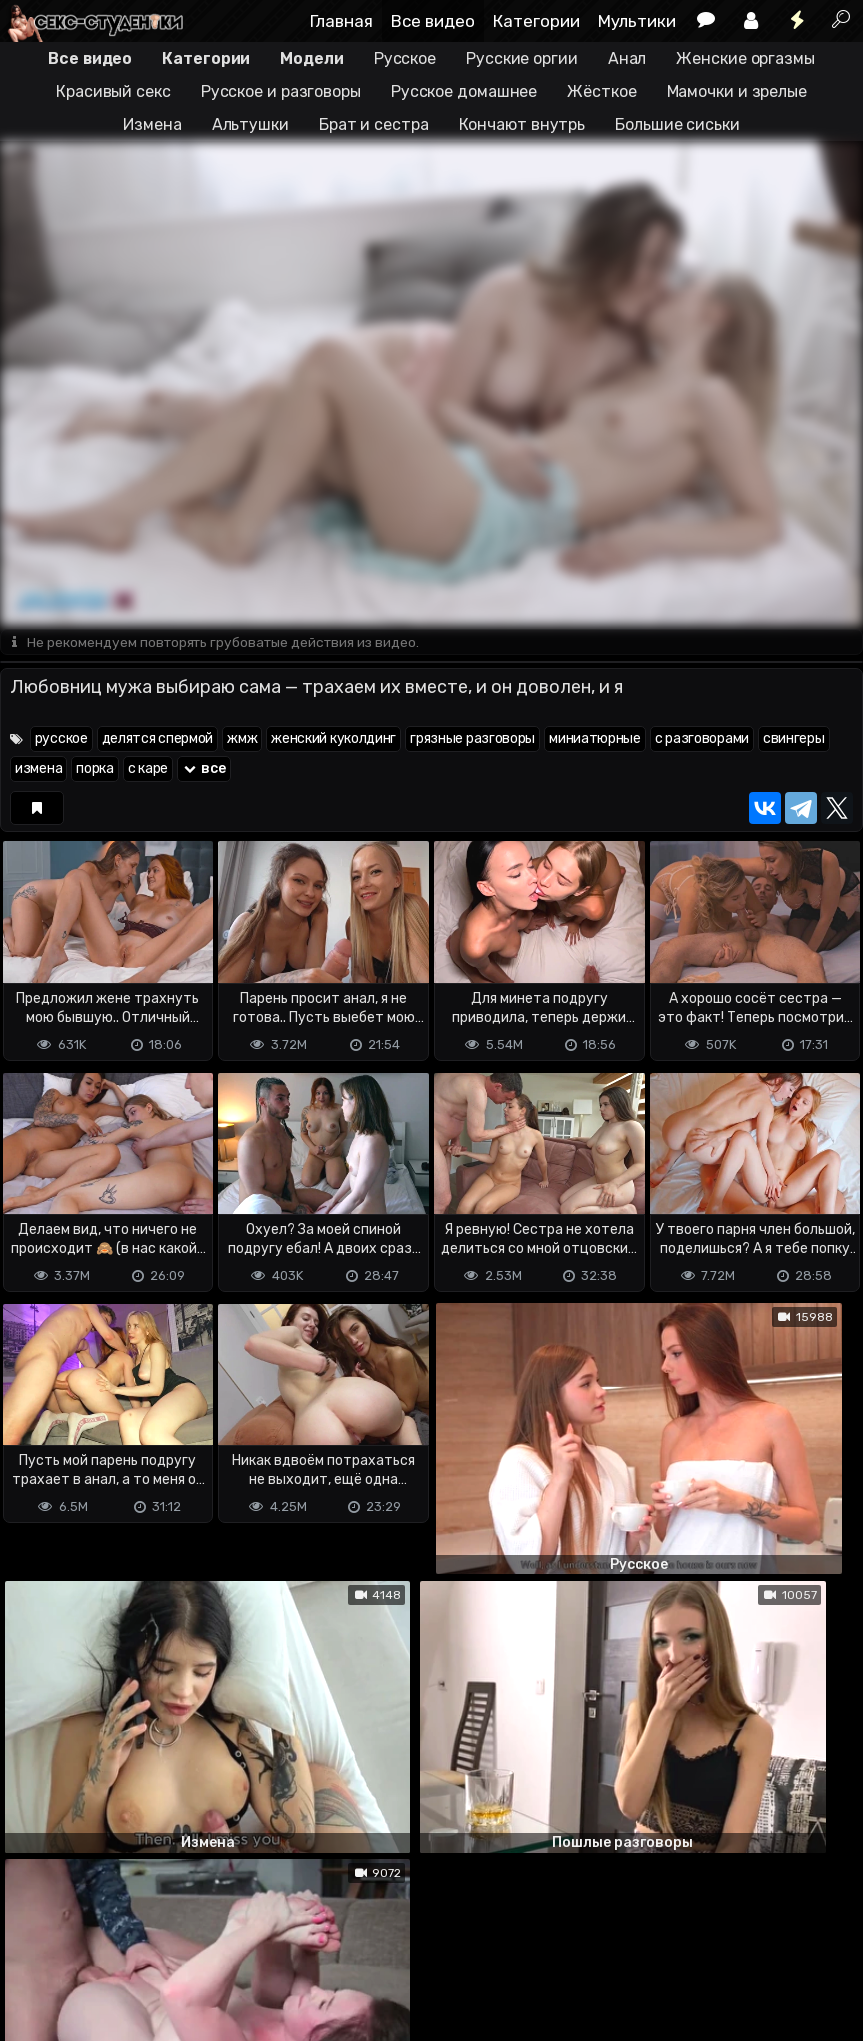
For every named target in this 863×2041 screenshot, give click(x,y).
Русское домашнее (464, 91)
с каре (148, 770)
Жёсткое (601, 91)
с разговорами (702, 740)
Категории (536, 21)
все (204, 770)
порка (95, 770)
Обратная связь (208, 1946)
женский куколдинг (333, 740)
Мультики (637, 21)
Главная (341, 21)
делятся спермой (158, 740)
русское (61, 740)
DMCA (32, 1946)
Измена (152, 124)
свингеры (794, 740)
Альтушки (250, 124)
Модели (311, 58)
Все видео (433, 21)
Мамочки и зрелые (737, 91)
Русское (405, 58)
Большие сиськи (677, 124)
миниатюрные (595, 740)
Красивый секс (113, 91)
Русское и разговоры (281, 91)
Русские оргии (522, 58)
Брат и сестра (374, 124)
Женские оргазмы (745, 58)
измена (38, 770)
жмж (242, 740)
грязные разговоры (472, 740)
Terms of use (103, 1946)
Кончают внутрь (522, 124)
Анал (627, 58)
